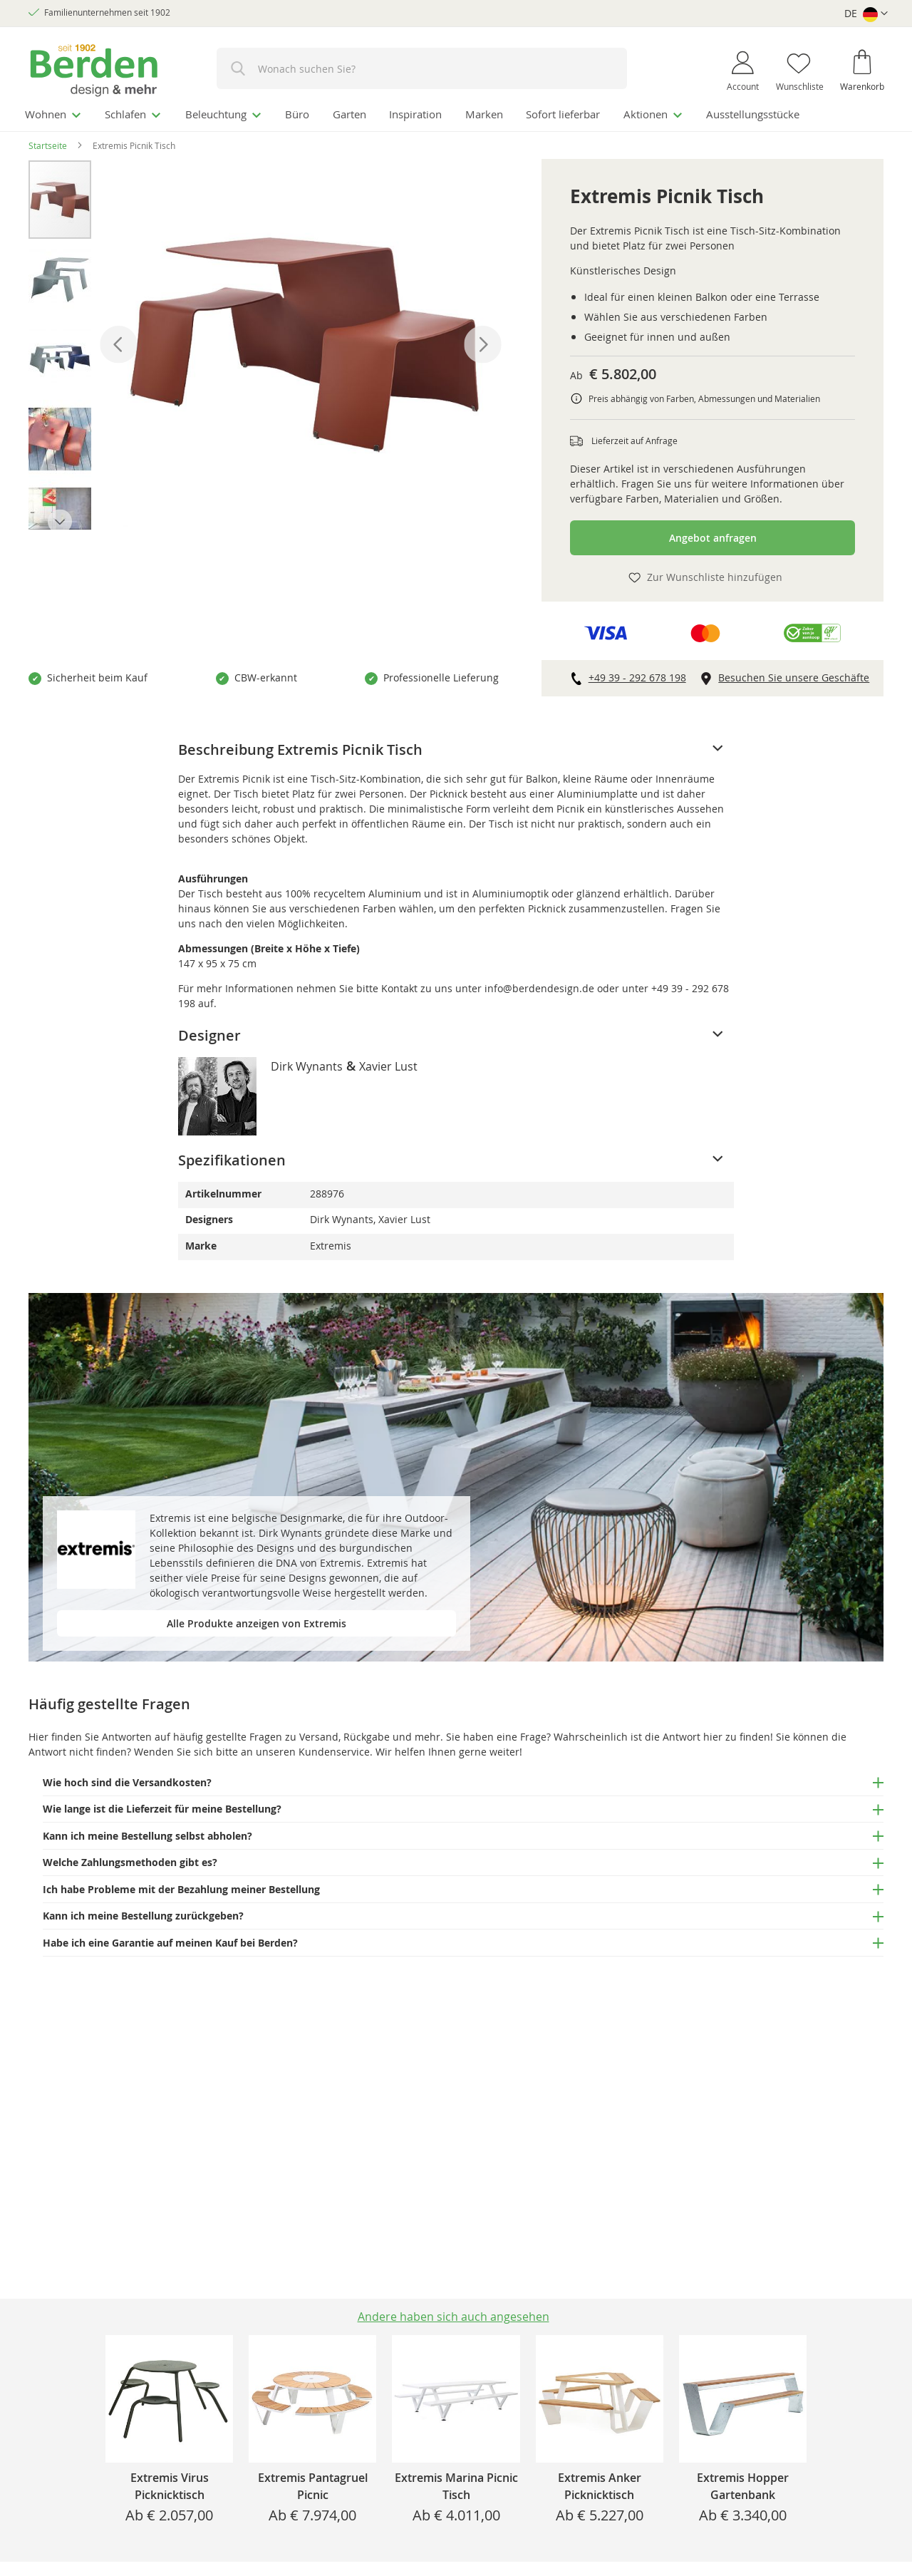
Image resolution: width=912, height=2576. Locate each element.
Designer (209, 1033)
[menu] (456, 113)
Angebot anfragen (713, 535)
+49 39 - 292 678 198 (637, 675)
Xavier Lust (388, 1064)
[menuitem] (56, 113)
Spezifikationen (232, 1158)
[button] (866, 14)
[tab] (456, 747)
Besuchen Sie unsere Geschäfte (793, 675)
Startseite (47, 143)
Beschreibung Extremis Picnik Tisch (300, 747)
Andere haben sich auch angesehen (453, 2316)
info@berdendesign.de (539, 986)
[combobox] (422, 68)
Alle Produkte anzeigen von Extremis (256, 1621)
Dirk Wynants (307, 1064)
